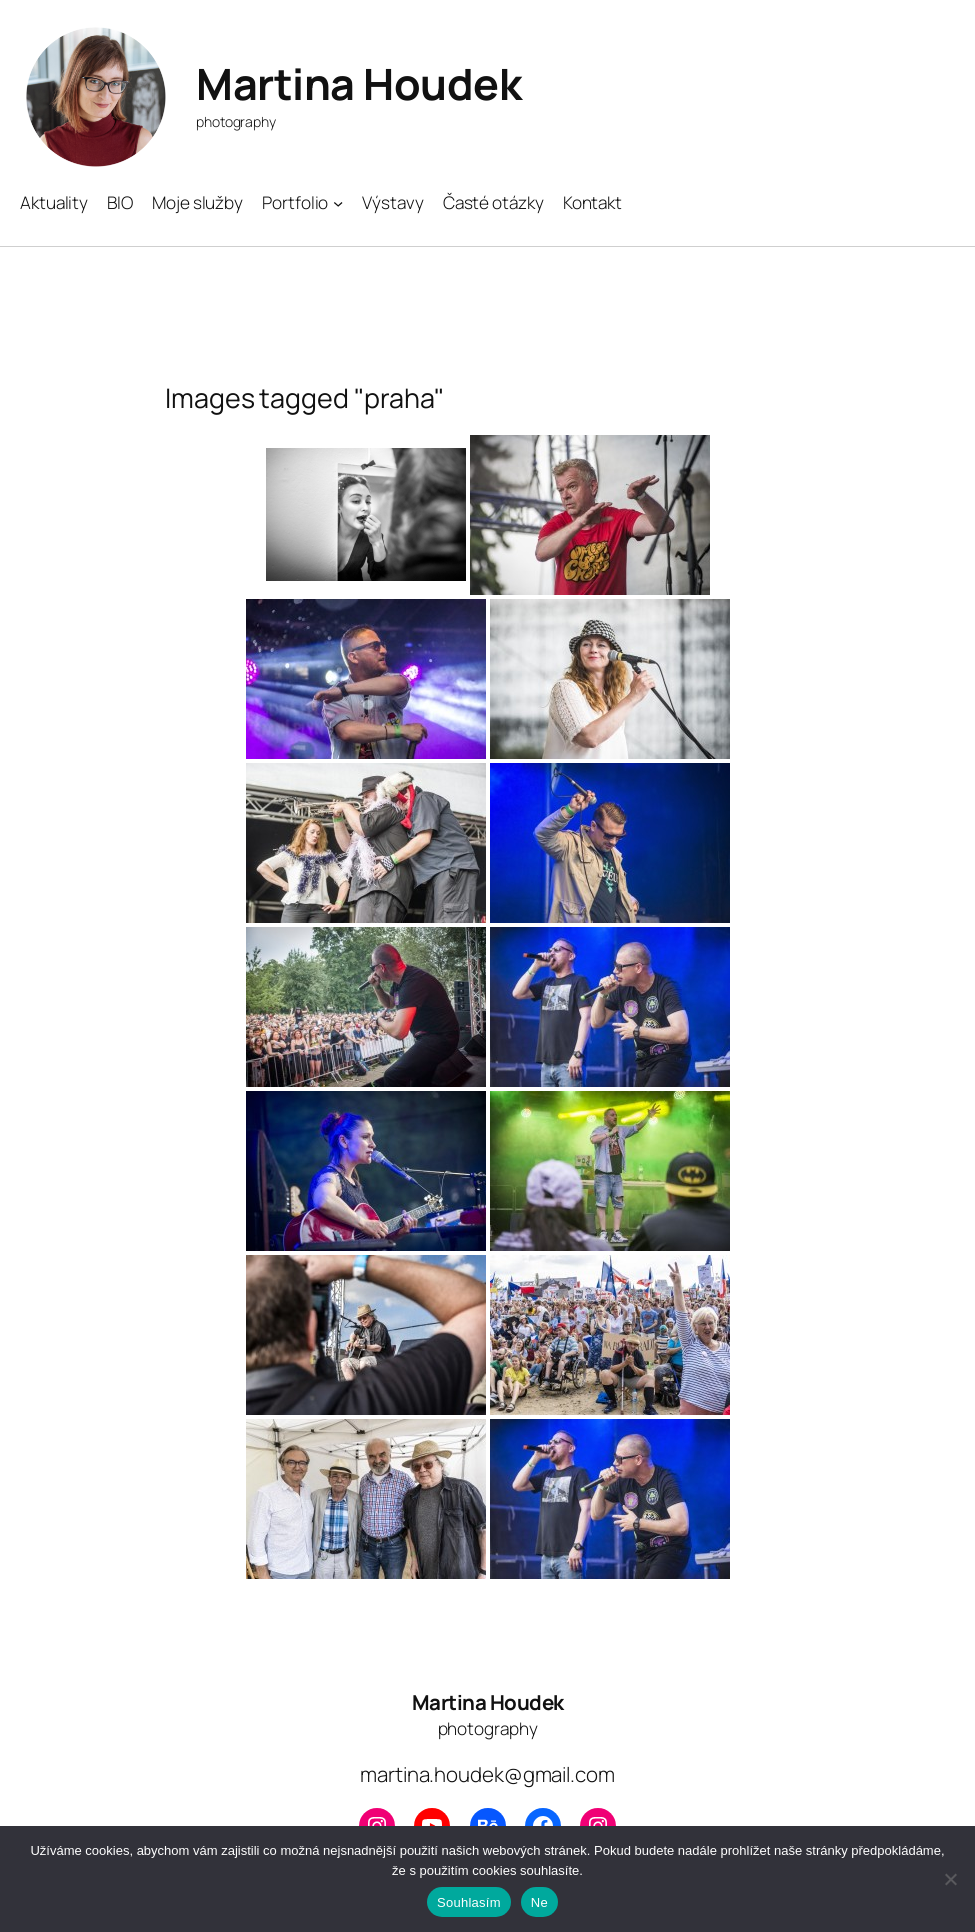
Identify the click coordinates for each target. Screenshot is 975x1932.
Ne (539, 1902)
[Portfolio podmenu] (338, 203)
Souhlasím (469, 1902)
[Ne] (950, 1879)
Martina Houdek (358, 83)
